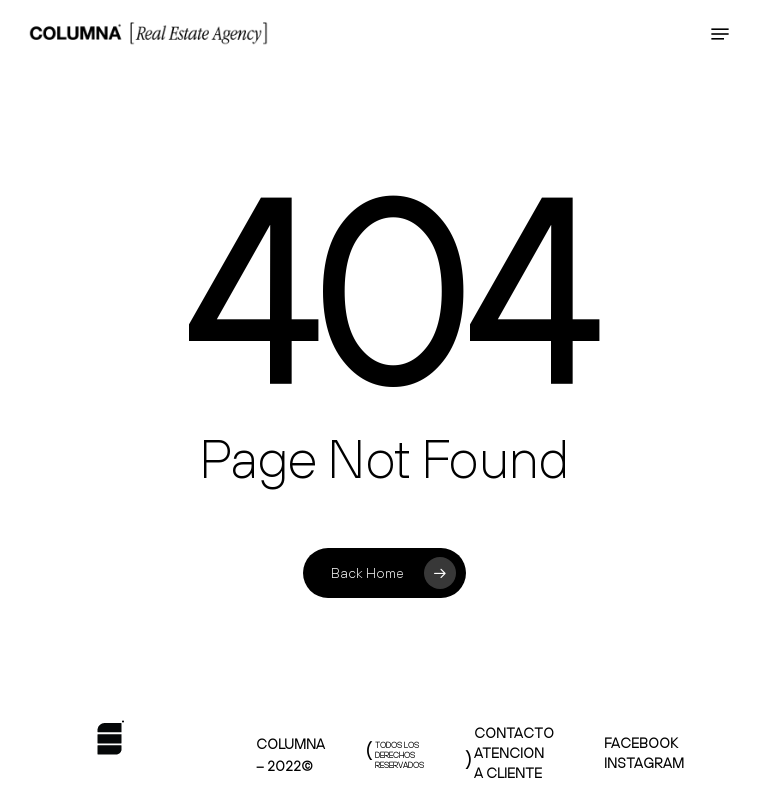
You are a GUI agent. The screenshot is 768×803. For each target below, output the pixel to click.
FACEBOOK (641, 743)
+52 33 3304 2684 (625, 46)
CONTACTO (514, 733)
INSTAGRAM (644, 763)
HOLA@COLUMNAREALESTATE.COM (556, 20)
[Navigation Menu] (720, 34)
